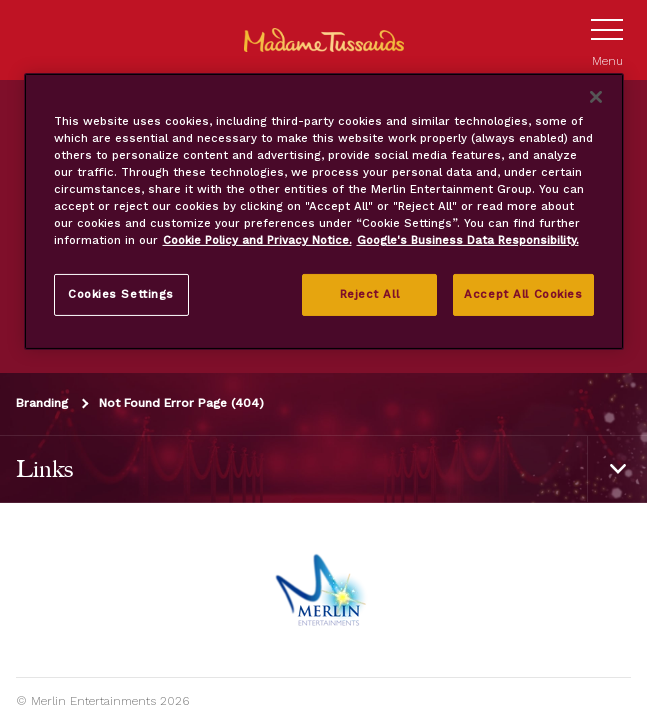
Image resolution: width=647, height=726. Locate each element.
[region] (324, 211)
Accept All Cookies (523, 294)
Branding (42, 403)
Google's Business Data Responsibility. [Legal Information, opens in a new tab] (468, 240)
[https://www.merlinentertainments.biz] (323, 590)
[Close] (596, 97)
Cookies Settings (121, 294)
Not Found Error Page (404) (181, 403)
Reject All (370, 294)
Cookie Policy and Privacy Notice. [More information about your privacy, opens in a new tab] (257, 240)
